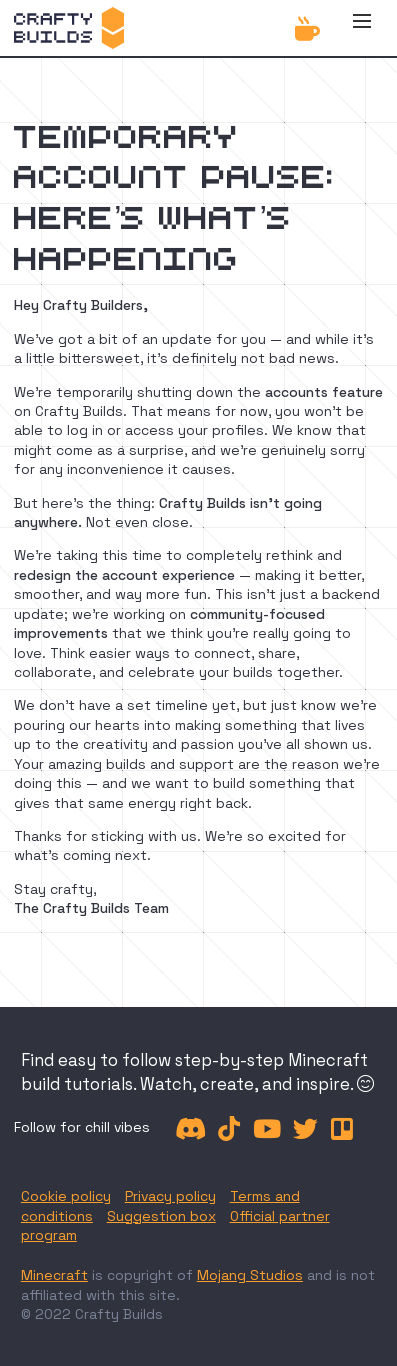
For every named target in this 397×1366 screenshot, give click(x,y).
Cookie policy (66, 1196)
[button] (362, 28)
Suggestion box (161, 1216)
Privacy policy (170, 1196)
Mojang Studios (250, 1275)
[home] (69, 28)
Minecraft (54, 1275)
